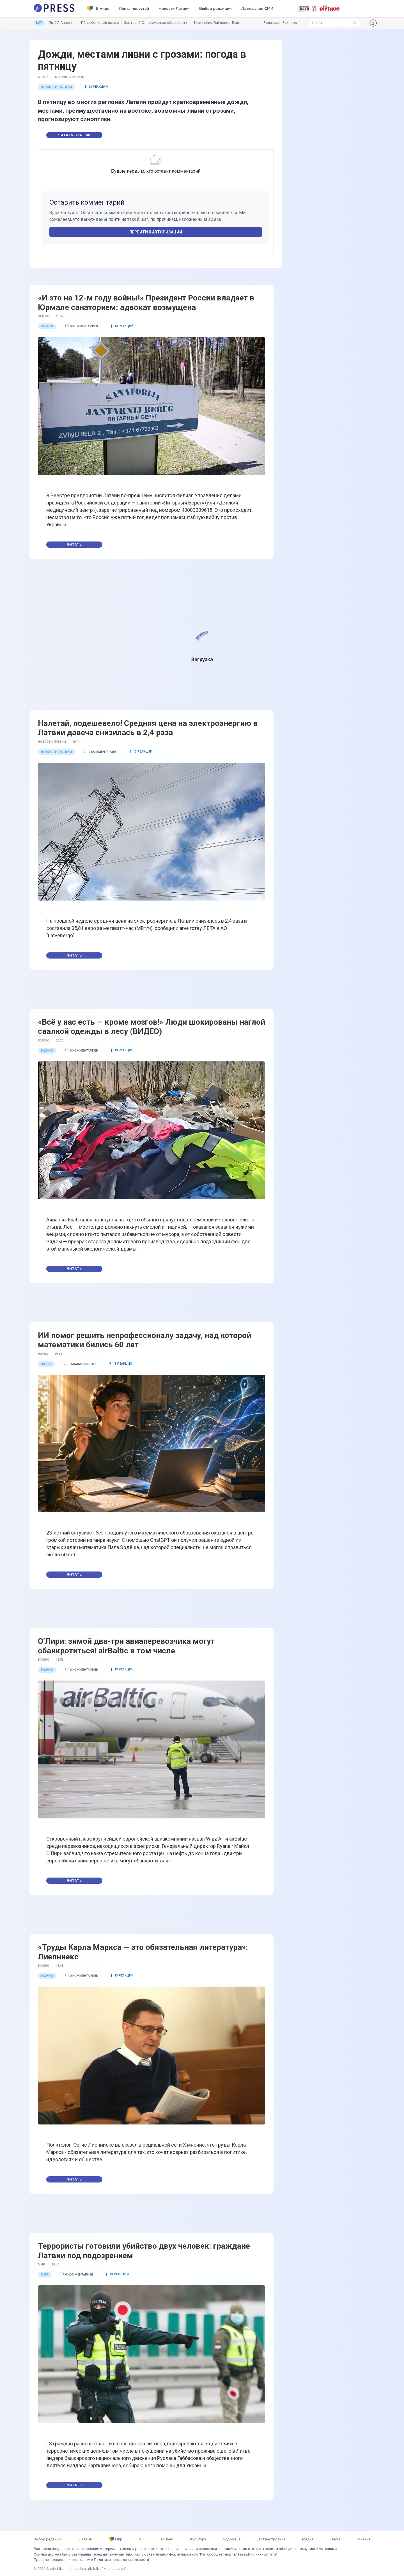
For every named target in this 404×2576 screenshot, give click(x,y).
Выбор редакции (215, 8)
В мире (98, 8)
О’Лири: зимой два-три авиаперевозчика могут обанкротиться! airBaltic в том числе (126, 1646)
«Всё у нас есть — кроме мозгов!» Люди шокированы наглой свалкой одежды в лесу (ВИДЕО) (151, 1026)
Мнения (363, 2539)
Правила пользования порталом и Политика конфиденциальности (91, 2560)
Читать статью (74, 135)
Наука (335, 2539)
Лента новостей (134, 8)
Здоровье (231, 2539)
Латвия (85, 2539)
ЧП (141, 2539)
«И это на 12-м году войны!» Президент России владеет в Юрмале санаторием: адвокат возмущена (146, 302)
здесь (214, 219)
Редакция (272, 22)
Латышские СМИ (257, 8)
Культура (198, 2539)
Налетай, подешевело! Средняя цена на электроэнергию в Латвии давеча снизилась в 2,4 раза (148, 728)
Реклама (290, 22)
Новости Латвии (174, 8)
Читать (74, 545)
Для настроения (271, 2539)
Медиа (307, 2539)
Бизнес (167, 2539)
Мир (115, 2539)
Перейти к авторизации (155, 232)
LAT (39, 23)
